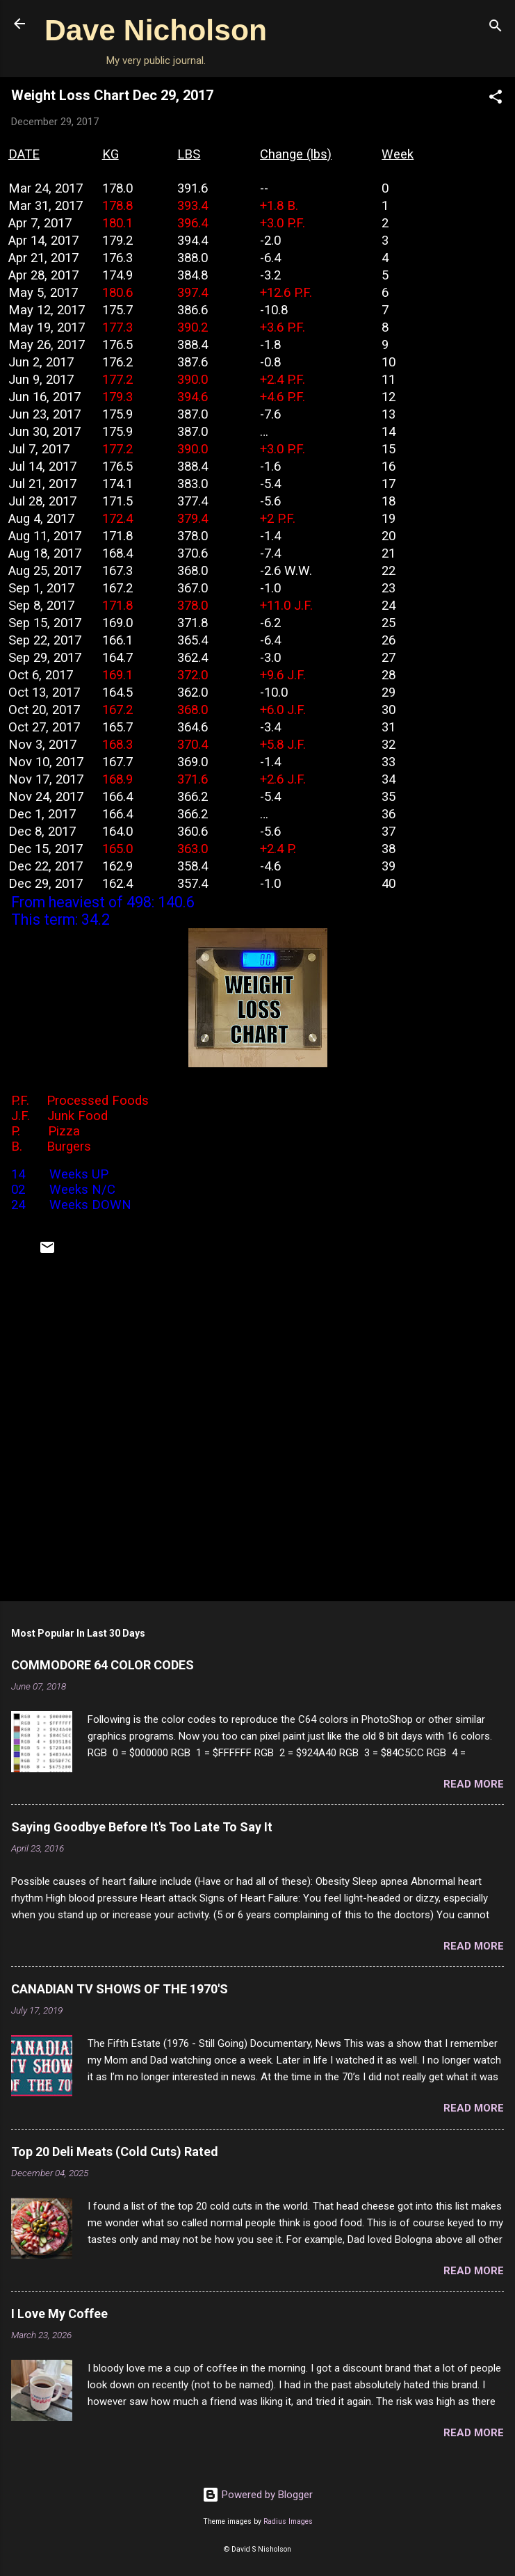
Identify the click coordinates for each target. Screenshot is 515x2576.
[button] (495, 99)
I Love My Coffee (59, 2313)
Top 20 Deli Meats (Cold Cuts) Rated (114, 2151)
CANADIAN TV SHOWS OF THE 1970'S (119, 1989)
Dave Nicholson (155, 30)
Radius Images (288, 2521)
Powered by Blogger (257, 2494)
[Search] (495, 28)
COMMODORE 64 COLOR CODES (102, 1665)
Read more (473, 1784)
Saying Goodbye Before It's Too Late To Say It (141, 1827)
